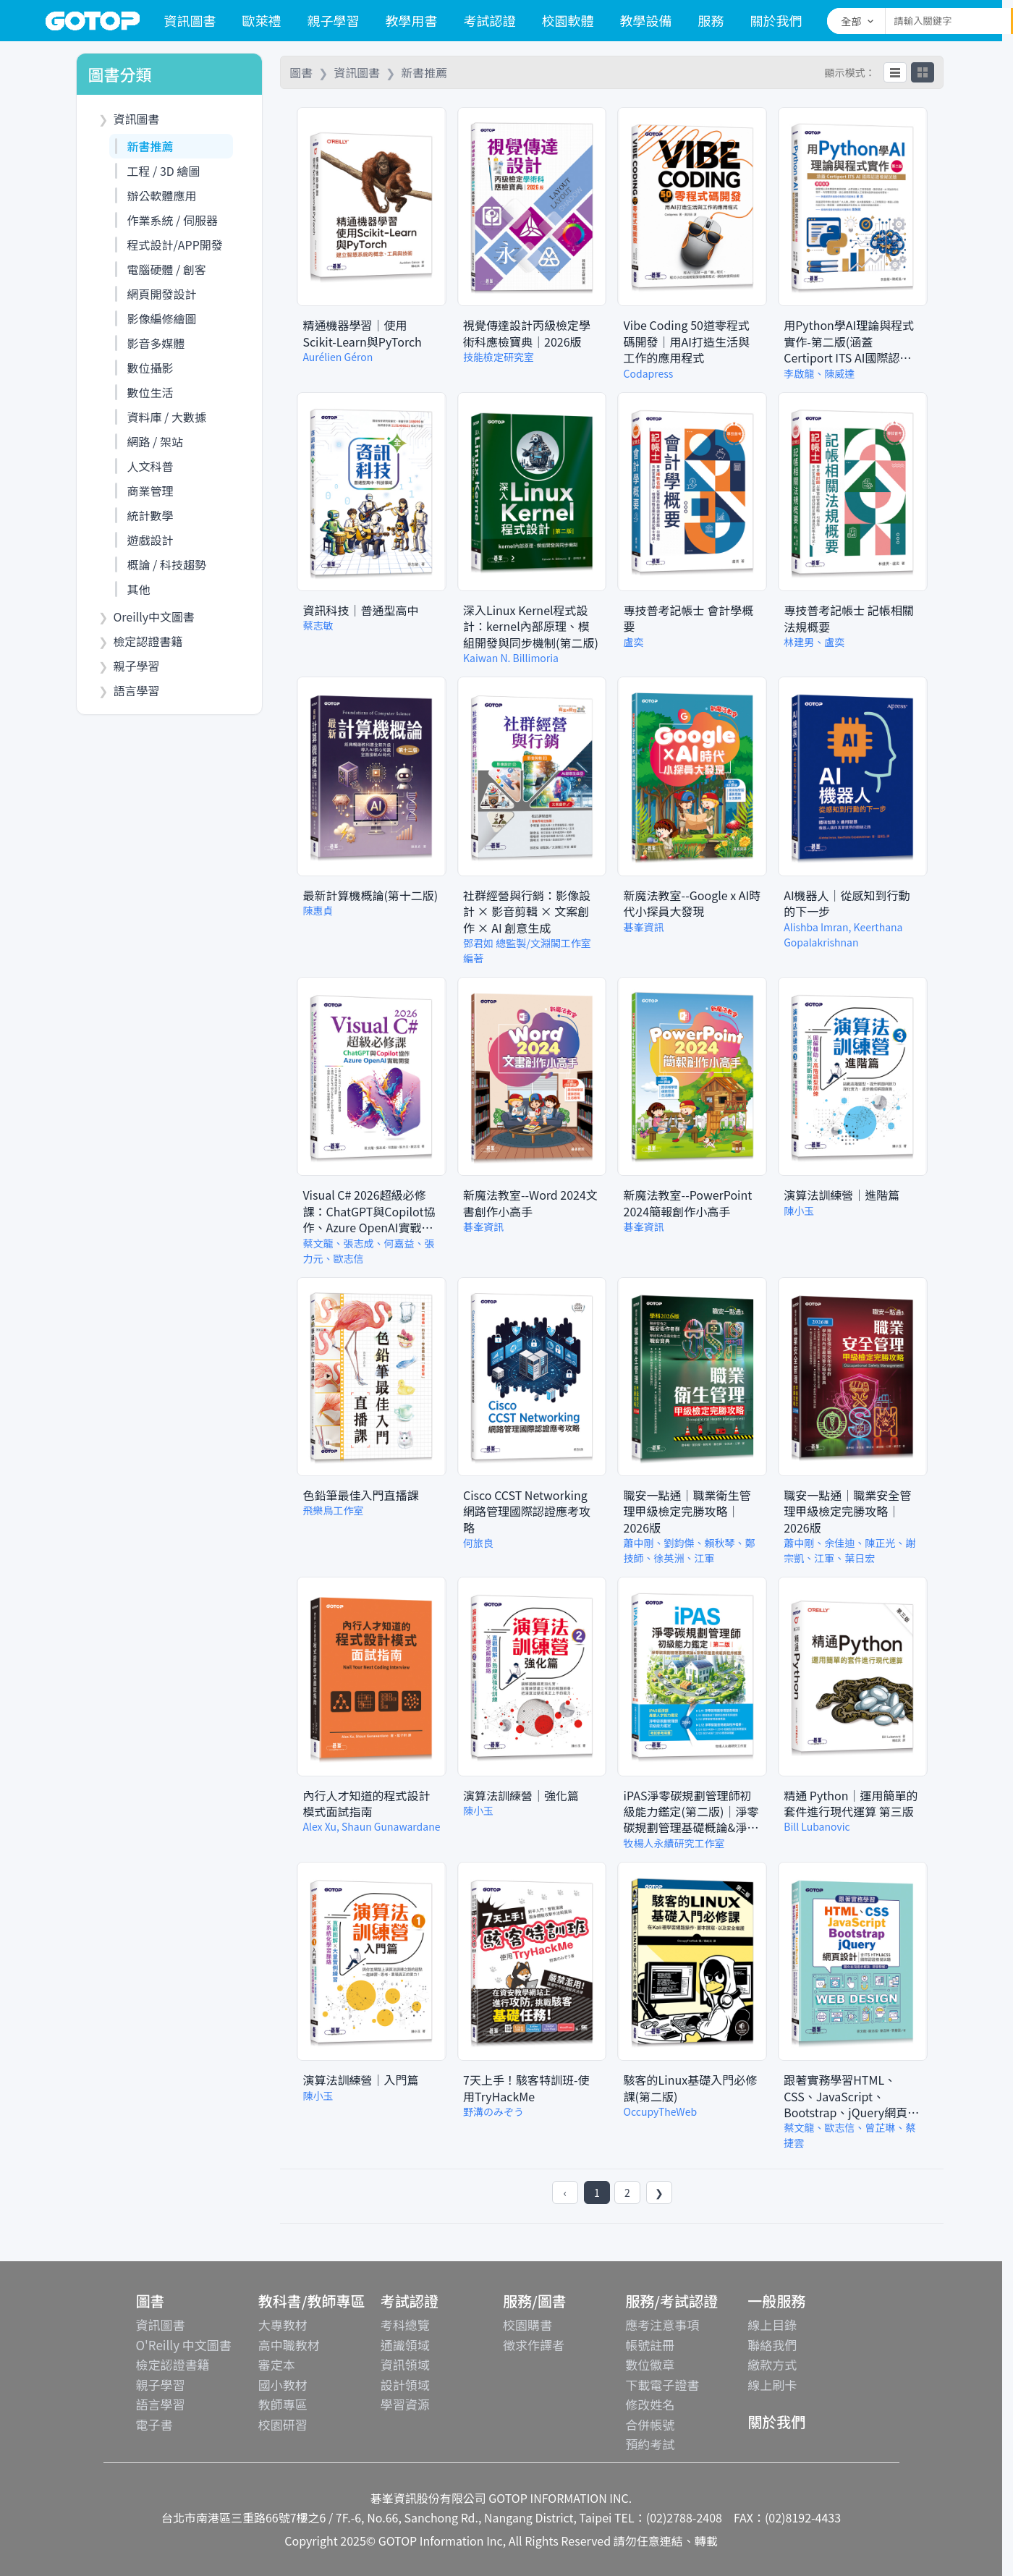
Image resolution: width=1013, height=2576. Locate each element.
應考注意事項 (662, 2325)
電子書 (154, 2424)
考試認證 (490, 20)
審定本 (276, 2364)
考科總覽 (405, 2325)
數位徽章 (649, 2364)
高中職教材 (289, 2345)
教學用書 (412, 20)
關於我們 (776, 20)
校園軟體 (568, 20)
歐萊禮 (261, 20)
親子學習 (334, 20)
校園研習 (283, 2424)
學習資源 (405, 2404)
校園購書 (527, 2325)
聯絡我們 (772, 2345)
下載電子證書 (662, 2385)
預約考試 (649, 2444)
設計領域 (405, 2385)
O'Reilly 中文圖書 (184, 2345)
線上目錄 (772, 2325)
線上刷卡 (772, 2385)
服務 (711, 20)
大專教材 (283, 2325)
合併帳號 (649, 2424)
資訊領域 (405, 2364)
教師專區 (283, 2404)
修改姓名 (649, 2404)
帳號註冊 (649, 2345)
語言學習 (160, 2404)
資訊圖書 (190, 20)
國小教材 (283, 2385)
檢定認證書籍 (173, 2364)
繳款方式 (772, 2364)
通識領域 (405, 2345)
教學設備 (646, 20)
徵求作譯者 (533, 2345)
